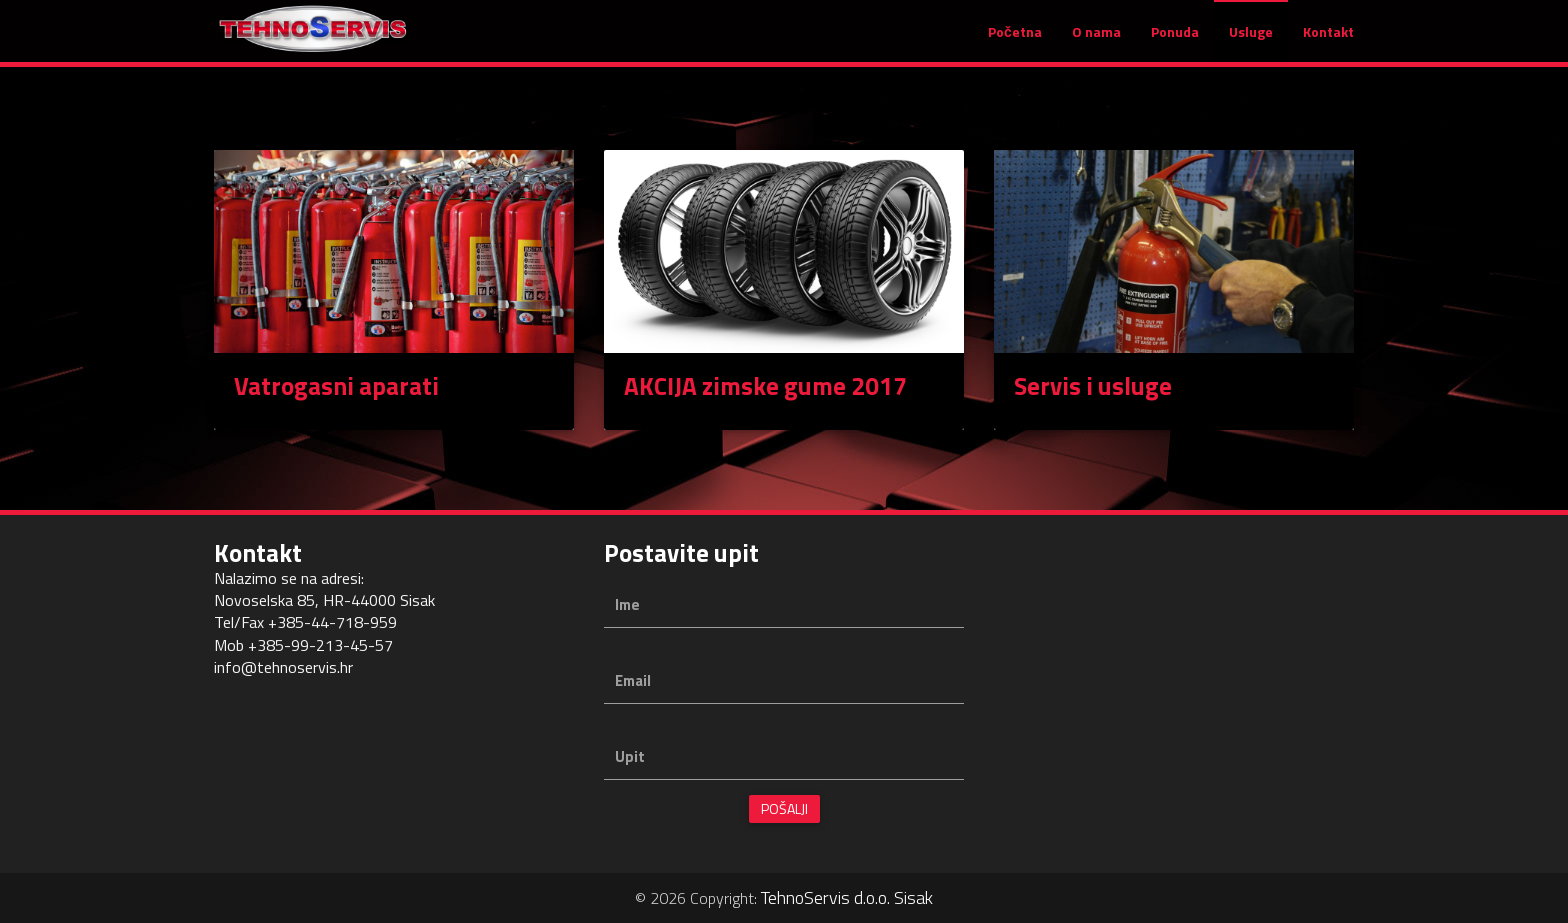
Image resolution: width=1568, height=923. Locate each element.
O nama (1096, 41)
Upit (630, 756)
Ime (627, 604)
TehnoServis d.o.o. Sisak (847, 897)
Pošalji (784, 808)
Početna (1015, 41)
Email (633, 680)
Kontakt (1328, 41)
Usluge (1251, 41)
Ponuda (1175, 41)
